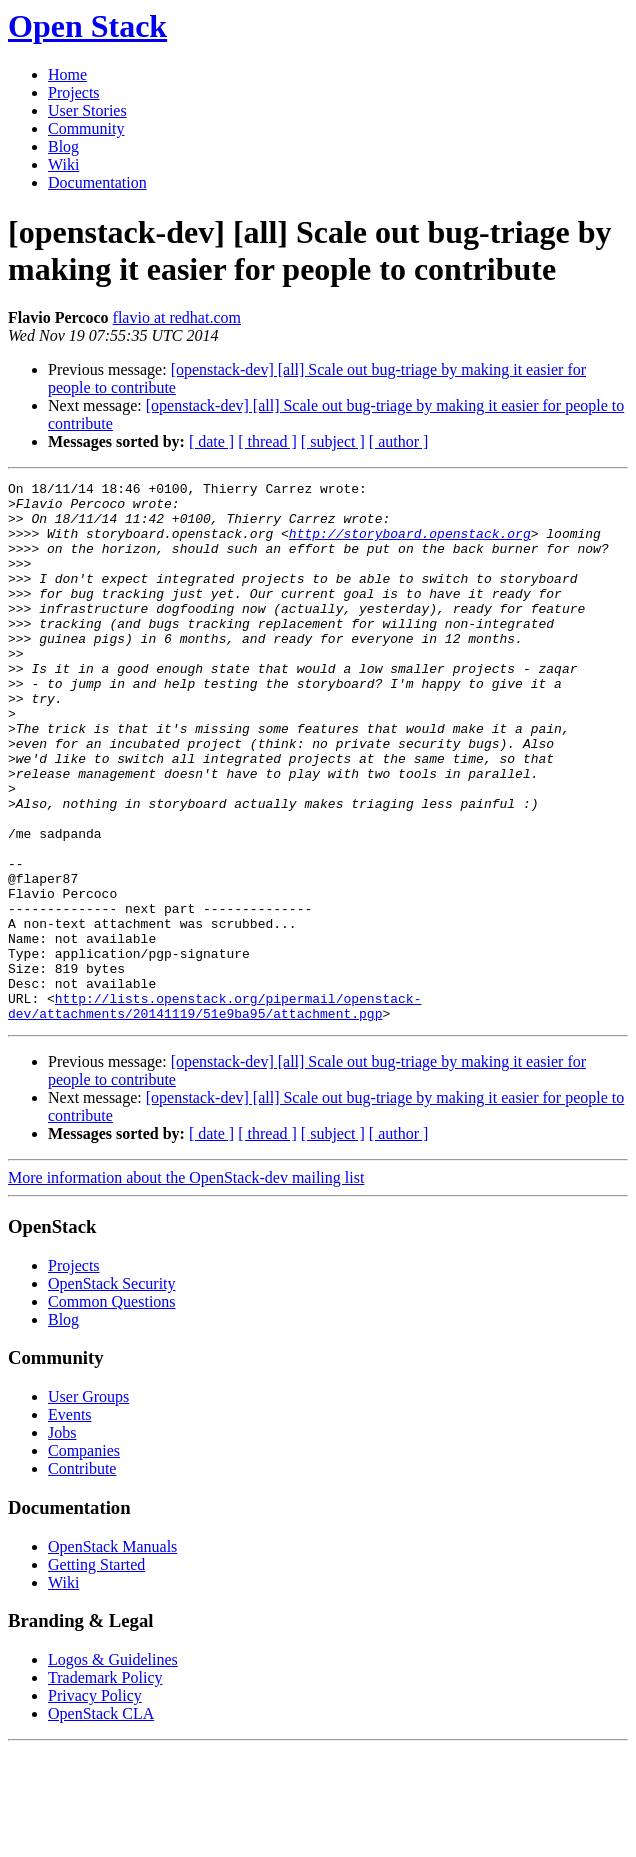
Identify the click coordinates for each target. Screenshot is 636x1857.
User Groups (88, 1504)
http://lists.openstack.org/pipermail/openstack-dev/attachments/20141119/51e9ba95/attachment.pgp (214, 1112)
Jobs (62, 1540)
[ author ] (399, 441)
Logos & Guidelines (113, 1767)
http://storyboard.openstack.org (410, 545)
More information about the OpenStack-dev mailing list (186, 1285)
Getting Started (96, 1672)
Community (86, 128)
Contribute (82, 1576)
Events (70, 1522)
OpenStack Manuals (112, 1654)
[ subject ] (333, 441)
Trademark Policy (105, 1785)
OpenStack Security (112, 1391)
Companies (84, 1558)
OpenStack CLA (101, 1821)
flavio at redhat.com (177, 317)
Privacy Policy (95, 1803)
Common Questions (112, 1409)
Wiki (63, 164)
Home (67, 74)
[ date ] (211, 441)
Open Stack (87, 26)
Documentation (97, 182)
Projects (74, 92)
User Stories (87, 110)
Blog (63, 146)
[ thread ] (267, 441)
